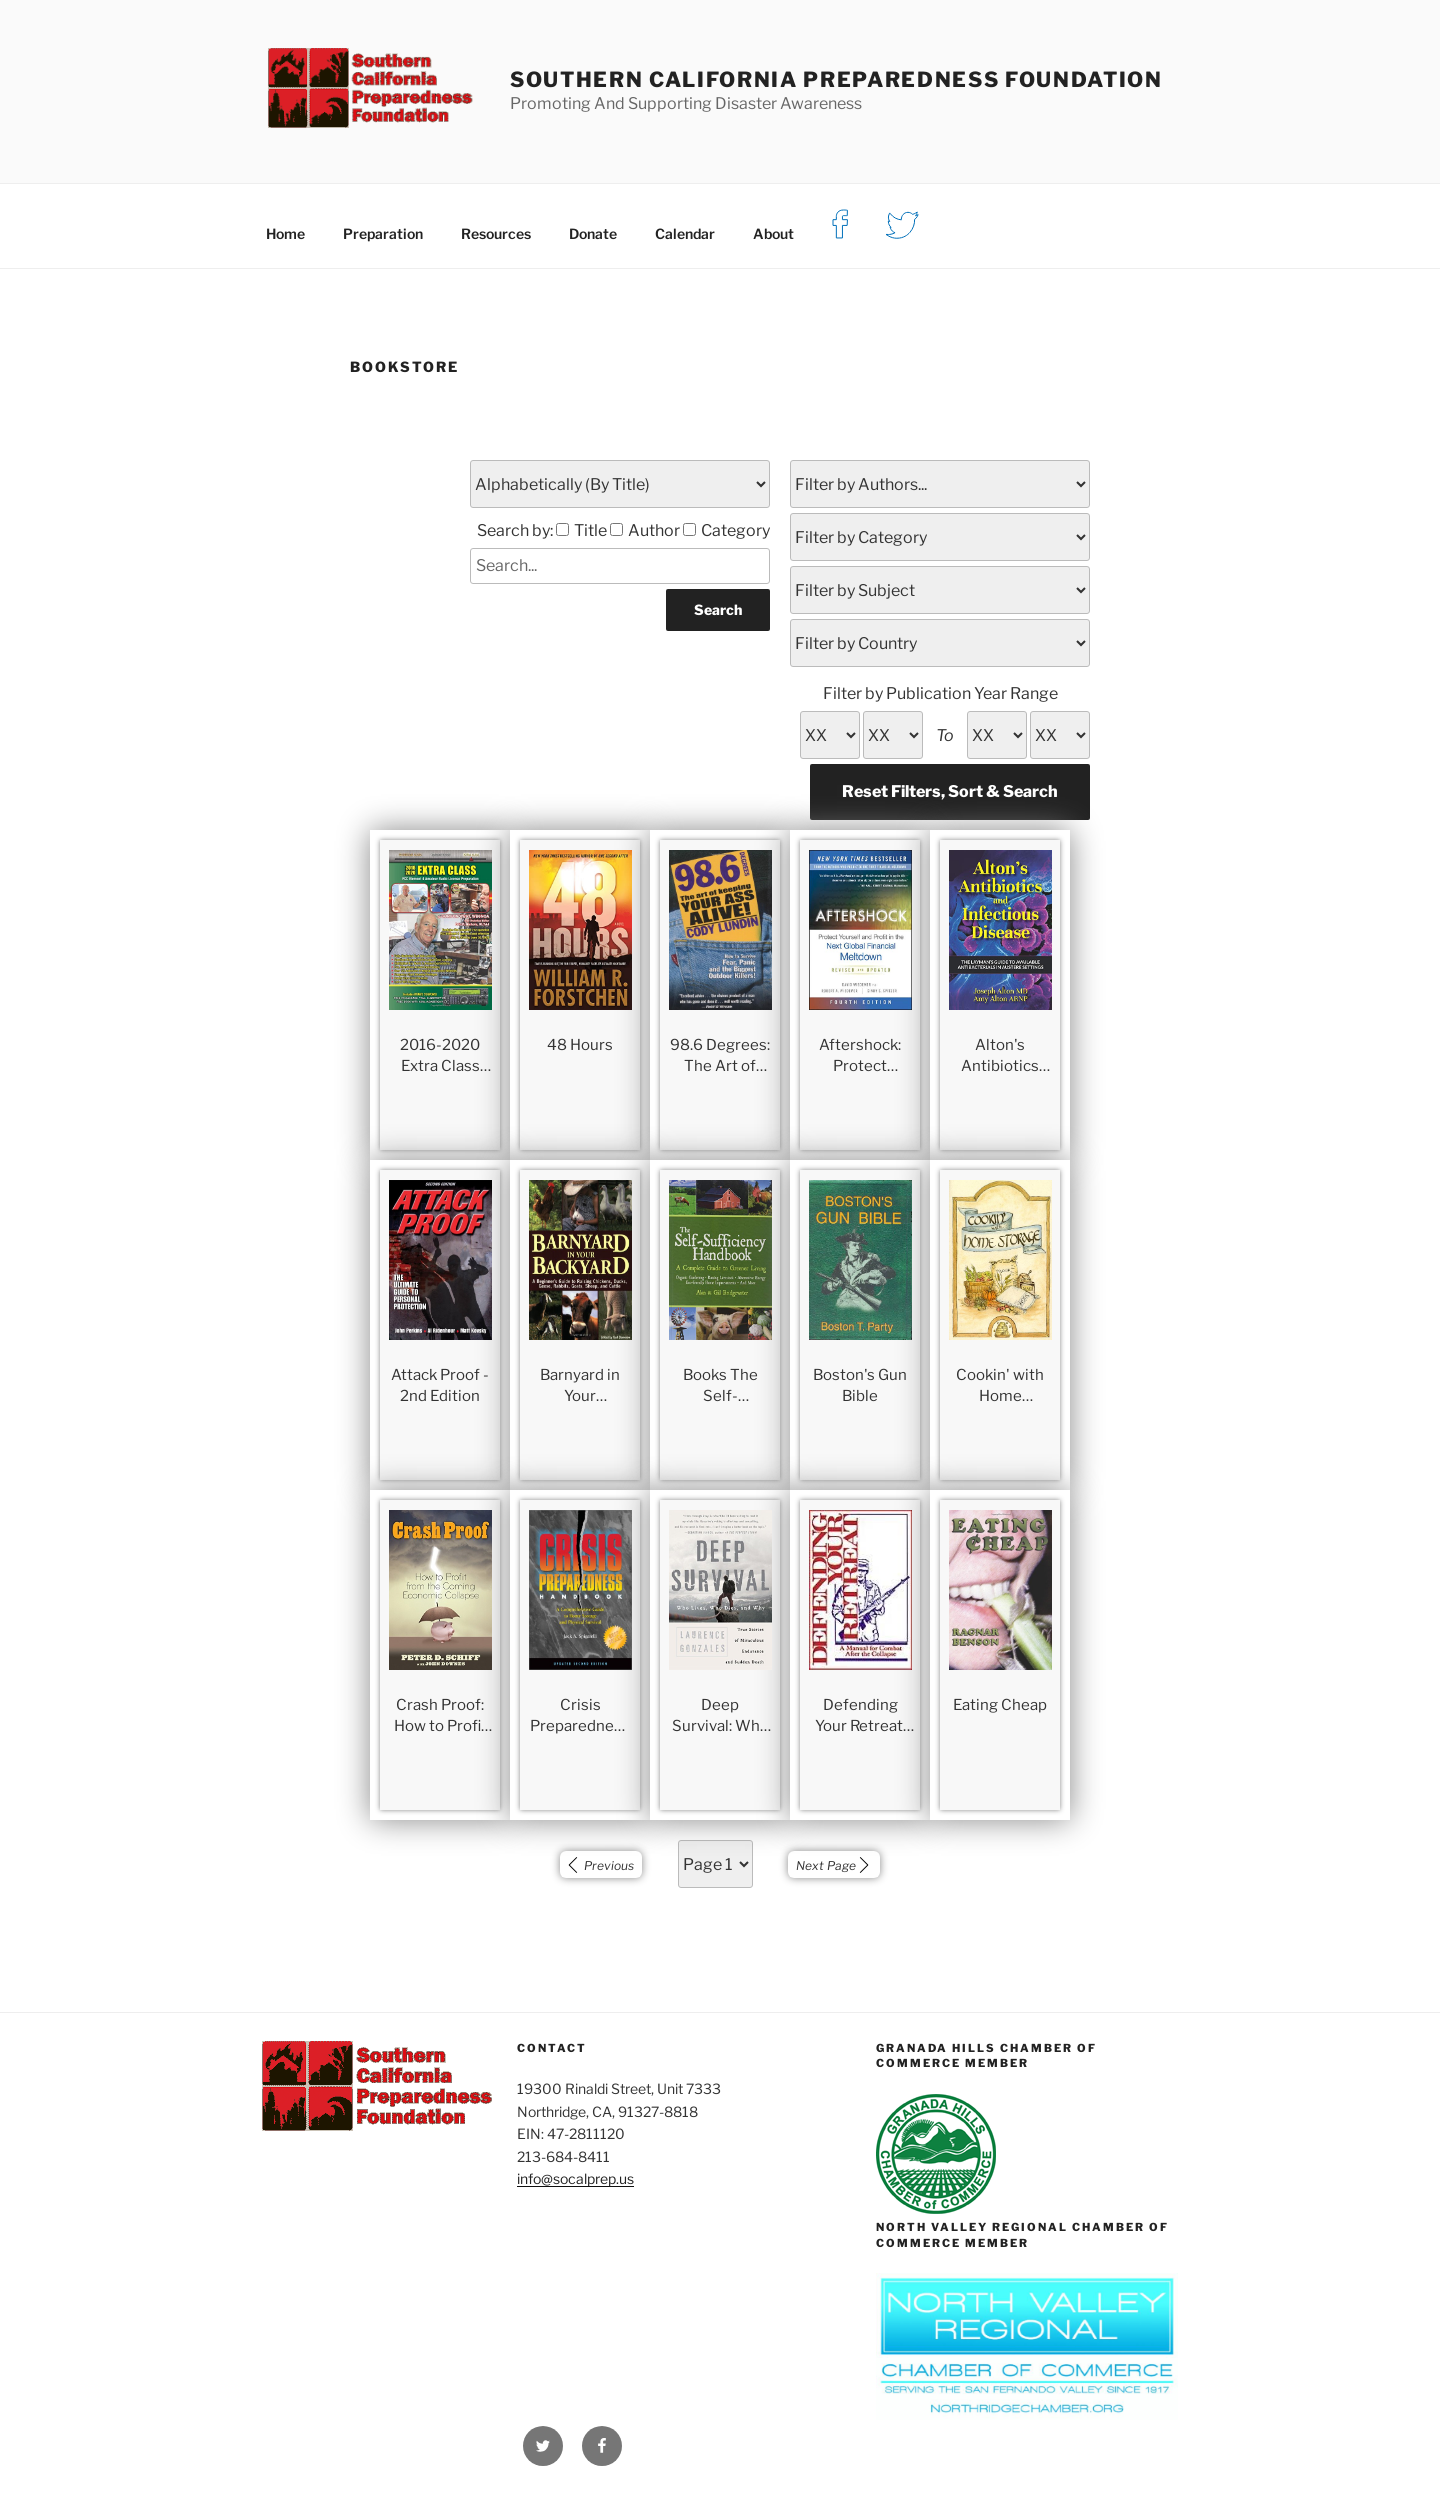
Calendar (685, 233)
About (773, 233)
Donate (593, 233)
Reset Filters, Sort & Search (950, 791)
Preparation (383, 233)
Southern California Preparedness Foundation (836, 79)
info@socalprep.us (575, 2178)
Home (285, 233)
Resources (496, 233)
